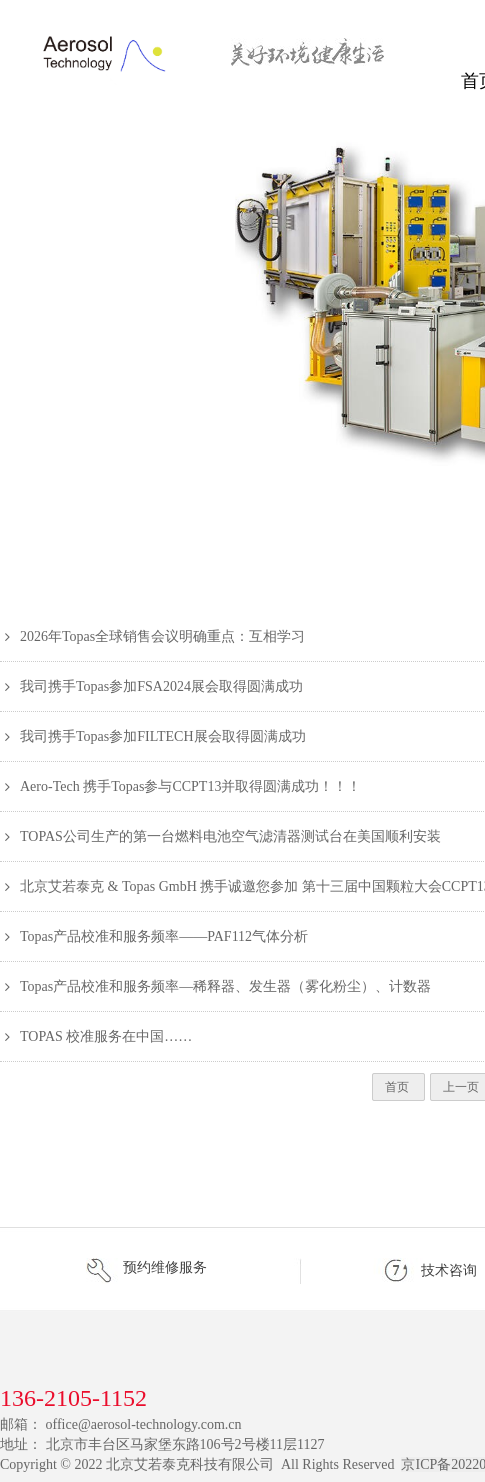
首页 (398, 1087)
